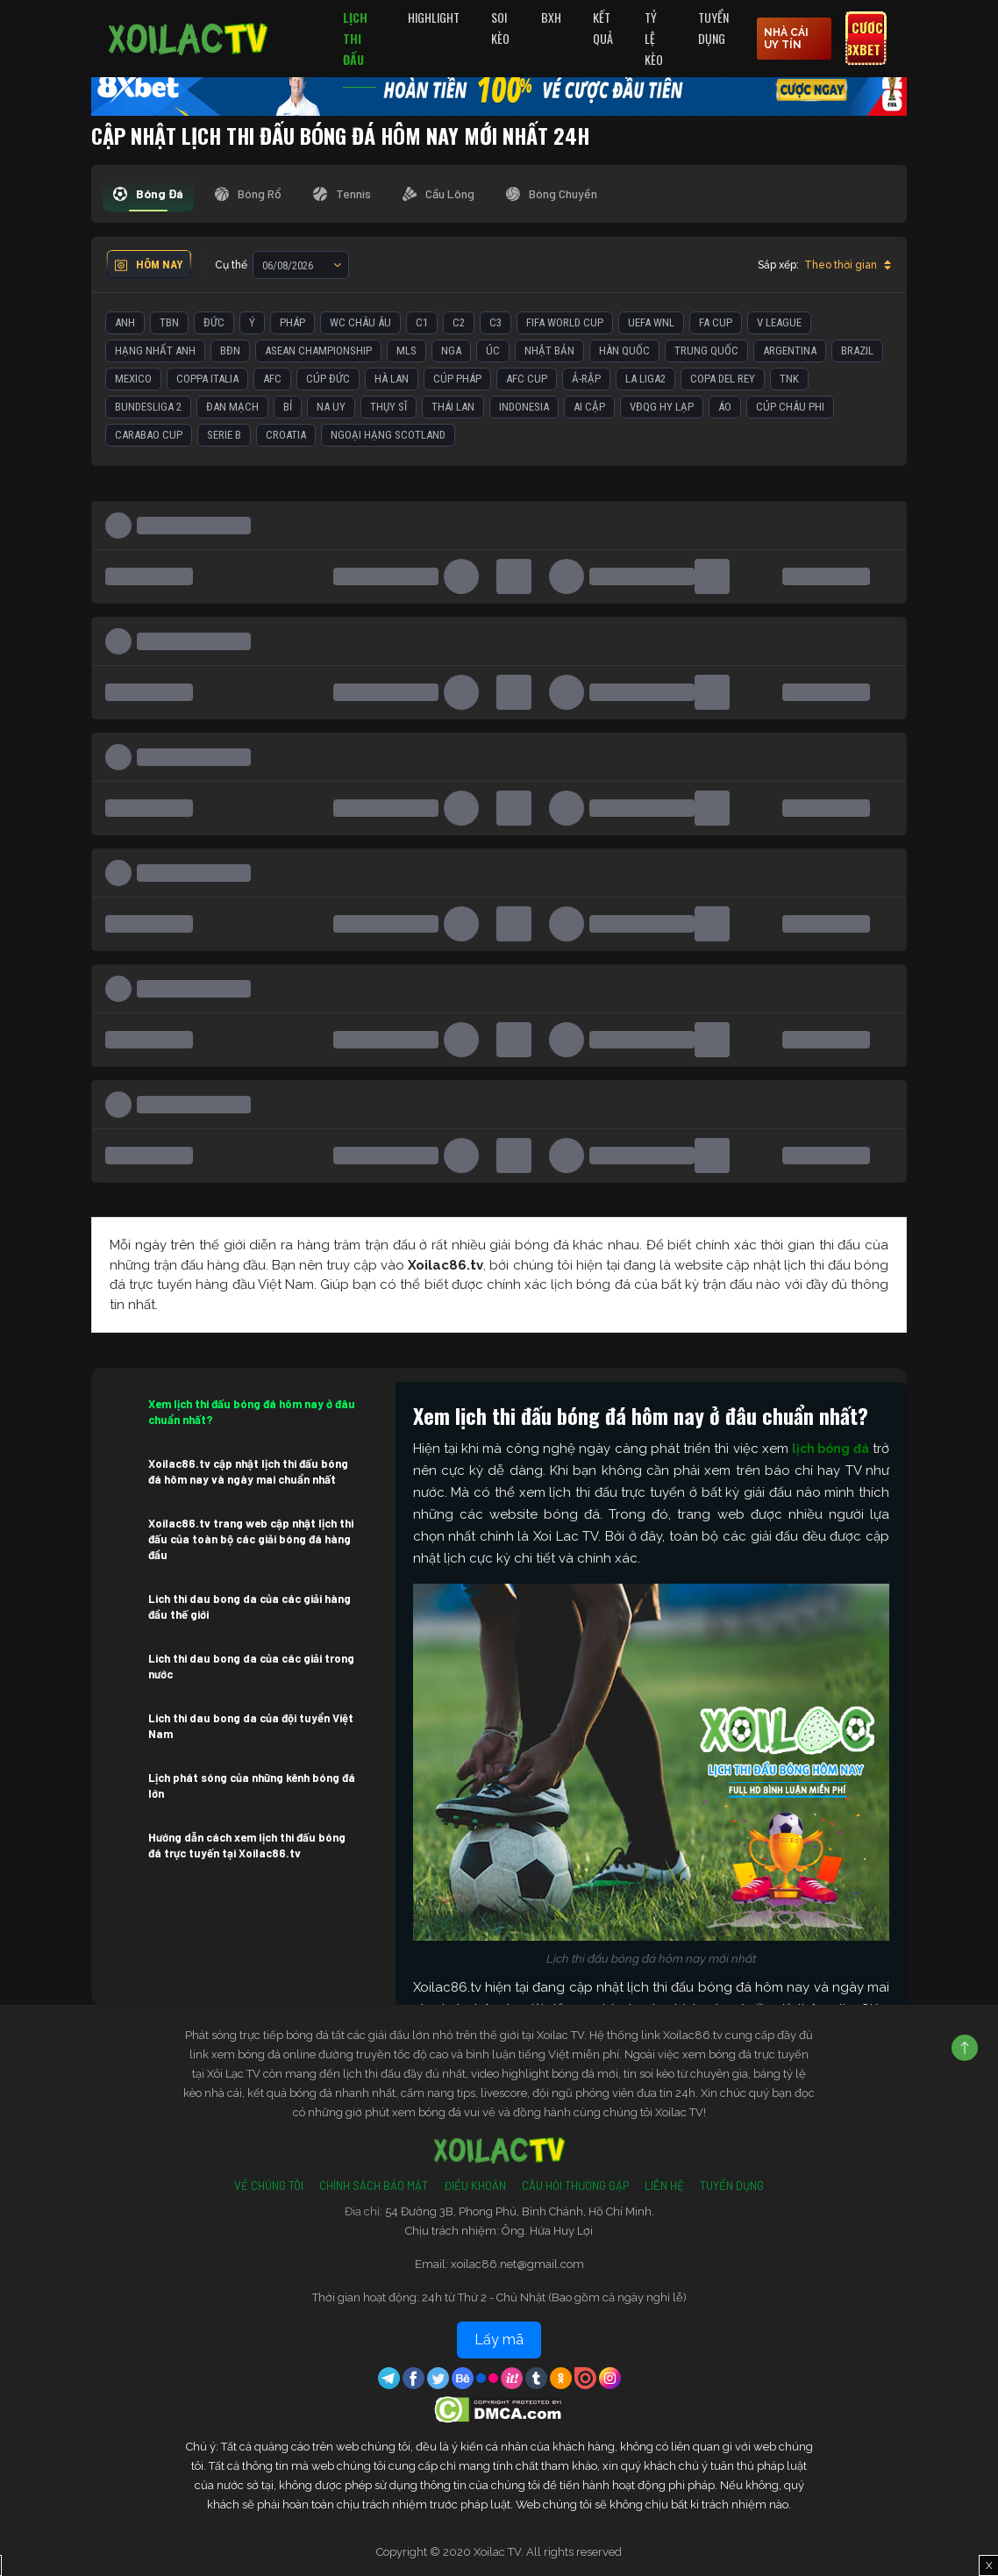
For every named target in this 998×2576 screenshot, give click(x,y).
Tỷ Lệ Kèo (654, 38)
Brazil (857, 350)
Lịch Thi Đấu (355, 38)
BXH (551, 17)
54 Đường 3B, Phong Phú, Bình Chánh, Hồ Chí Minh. (519, 2211)
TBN (169, 322)
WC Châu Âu (360, 322)
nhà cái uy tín (786, 38)
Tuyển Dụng (713, 27)
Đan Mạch (232, 406)
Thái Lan (452, 406)
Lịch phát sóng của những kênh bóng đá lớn (251, 1785)
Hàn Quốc (624, 350)
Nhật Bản (549, 350)
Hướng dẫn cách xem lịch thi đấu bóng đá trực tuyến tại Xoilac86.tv (247, 1845)
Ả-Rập (586, 378)
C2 (459, 322)
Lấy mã (499, 2339)
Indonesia (524, 406)
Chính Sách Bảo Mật (373, 2186)
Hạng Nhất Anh (155, 350)
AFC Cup (526, 378)
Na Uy (331, 406)
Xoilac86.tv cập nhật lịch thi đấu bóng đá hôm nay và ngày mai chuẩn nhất (248, 1471)
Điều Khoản (475, 2186)
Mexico (133, 378)
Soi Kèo (500, 27)
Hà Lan (391, 378)
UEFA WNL (651, 322)
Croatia (286, 434)
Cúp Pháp (457, 378)
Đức (214, 322)
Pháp (292, 322)
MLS (406, 350)
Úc (493, 350)
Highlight (434, 17)
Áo (724, 406)
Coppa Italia (207, 378)
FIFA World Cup (564, 322)
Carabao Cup (148, 434)
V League (779, 322)
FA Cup (715, 322)
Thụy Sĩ (388, 406)
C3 (495, 322)
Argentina (789, 350)
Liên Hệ (664, 2186)
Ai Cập (589, 406)
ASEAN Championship (318, 350)
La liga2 (645, 378)
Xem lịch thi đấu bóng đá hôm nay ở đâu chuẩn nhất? (251, 1412)
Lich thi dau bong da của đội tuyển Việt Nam (250, 1726)
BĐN (230, 350)
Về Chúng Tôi (268, 2186)
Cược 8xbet (864, 39)
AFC (272, 378)
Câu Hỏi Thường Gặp (575, 2186)
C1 (422, 322)
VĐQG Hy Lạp (662, 406)
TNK (789, 378)
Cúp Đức (328, 378)
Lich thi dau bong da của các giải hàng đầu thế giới (249, 1606)
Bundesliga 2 (148, 406)
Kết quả (603, 27)
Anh (125, 322)
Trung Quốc (706, 350)
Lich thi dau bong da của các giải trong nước (251, 1666)
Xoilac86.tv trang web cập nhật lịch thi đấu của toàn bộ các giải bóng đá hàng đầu (250, 1539)
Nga (451, 350)
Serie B (224, 434)
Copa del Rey (722, 378)
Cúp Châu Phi (790, 406)
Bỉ (287, 406)
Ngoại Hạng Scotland (388, 434)
